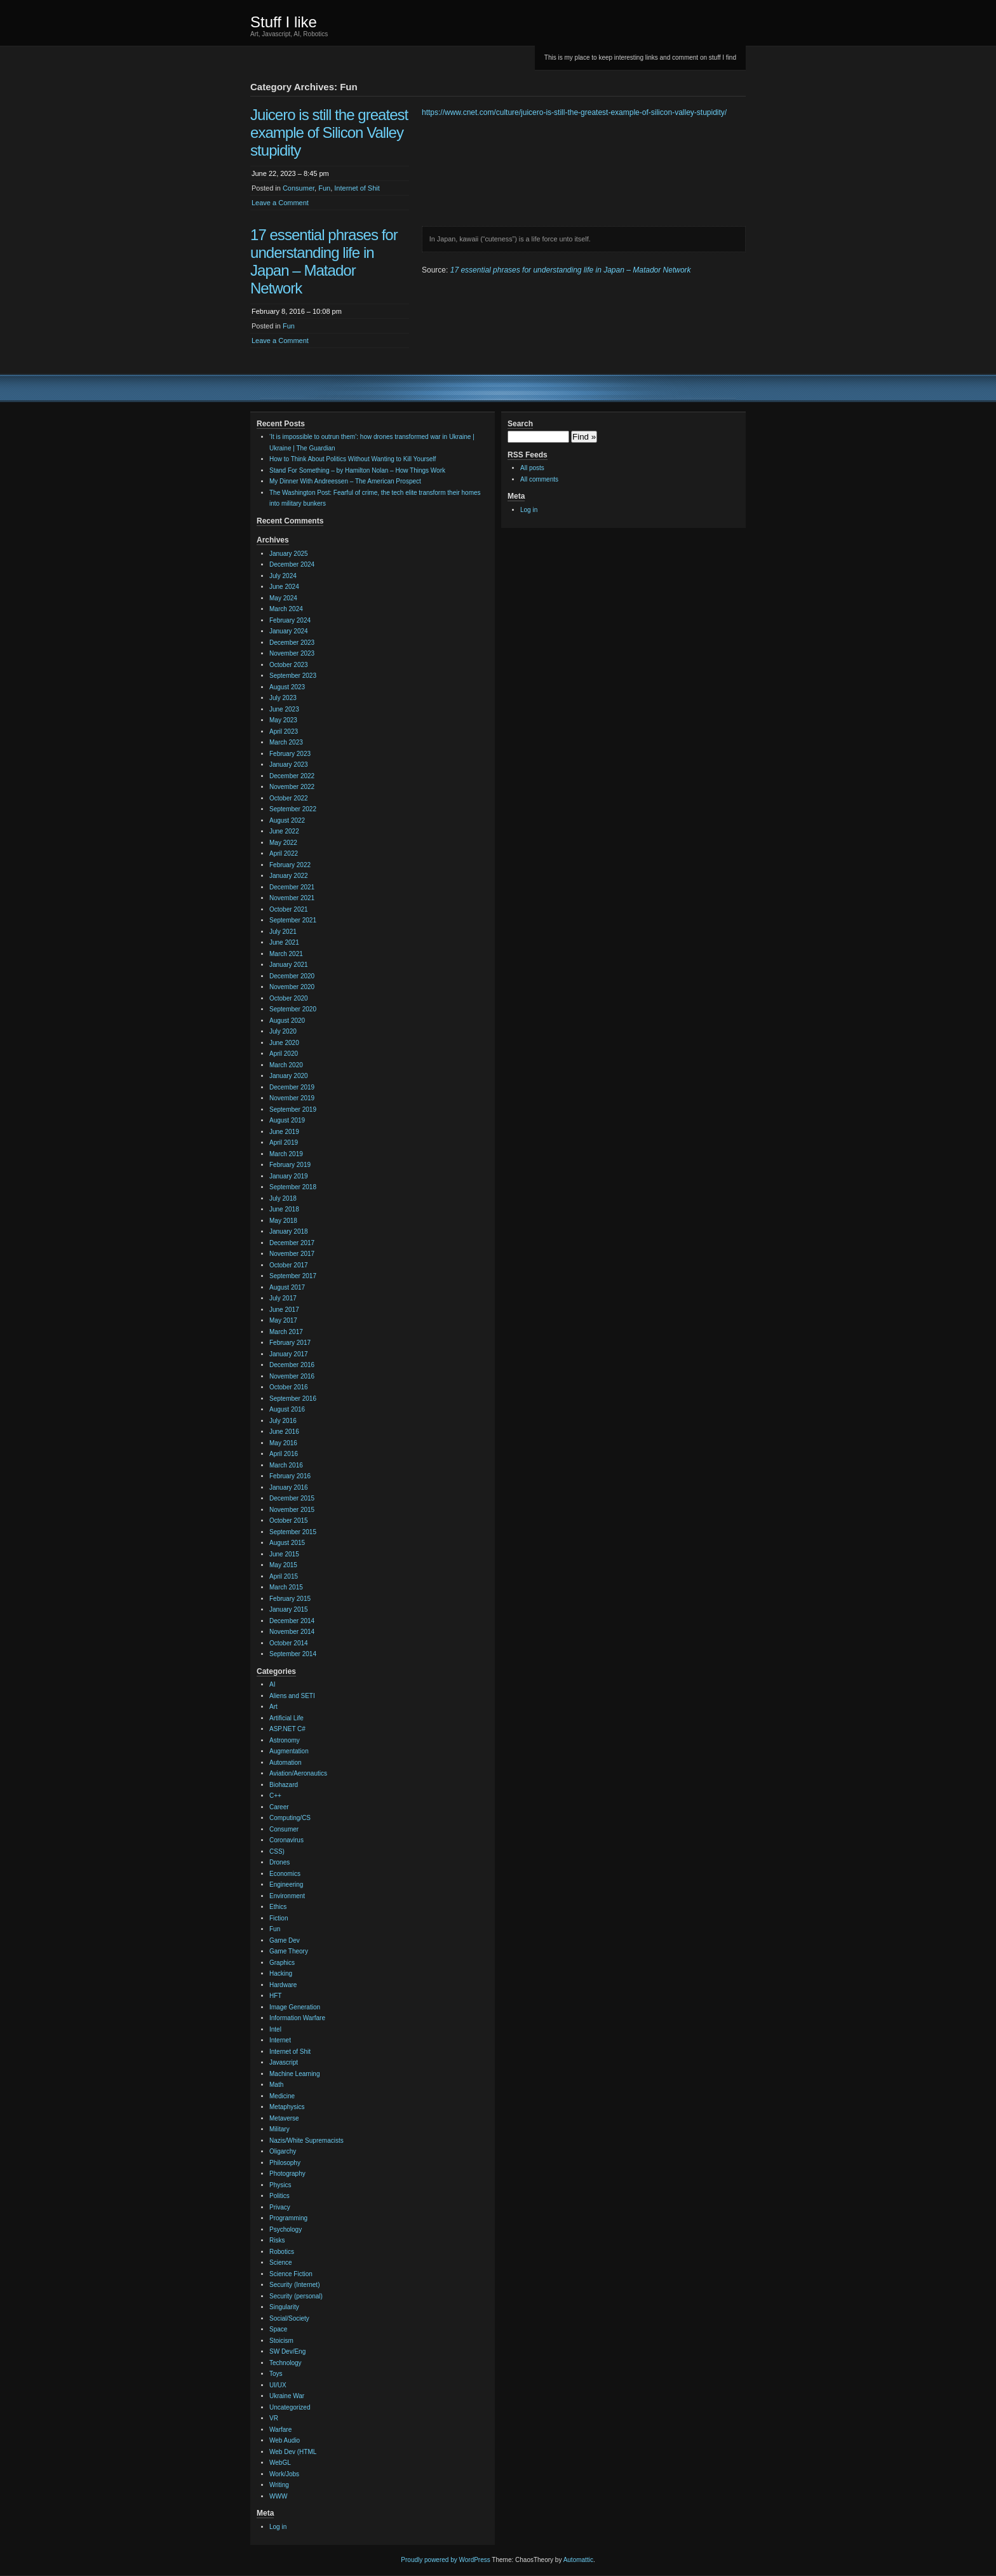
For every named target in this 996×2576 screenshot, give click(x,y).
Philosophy (284, 2162)
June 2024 (284, 586)
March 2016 (286, 1465)
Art (273, 1706)
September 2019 (292, 1109)
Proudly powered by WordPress (445, 2559)
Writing (279, 2484)
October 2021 (288, 909)
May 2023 (283, 720)
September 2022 (292, 809)
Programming (288, 2218)
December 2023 (291, 642)
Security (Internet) (294, 2284)
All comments (539, 479)
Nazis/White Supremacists (306, 2140)
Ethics (277, 1906)
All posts (532, 467)
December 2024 (291, 564)
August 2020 (287, 1020)
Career (279, 1807)
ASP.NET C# (287, 1728)
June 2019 (284, 1131)
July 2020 (283, 1031)
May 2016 (283, 1443)
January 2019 (288, 1176)
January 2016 (288, 1487)
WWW (278, 2496)
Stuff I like (283, 21)
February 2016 (290, 1476)
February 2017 (290, 1342)
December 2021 (291, 887)
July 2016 (283, 1420)
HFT (275, 1995)
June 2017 (284, 1309)
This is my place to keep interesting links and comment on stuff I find (640, 57)
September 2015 (292, 1531)
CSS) (277, 1851)
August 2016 (287, 1409)
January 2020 (288, 1075)
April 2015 (283, 1576)
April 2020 (283, 1053)
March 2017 (286, 1331)
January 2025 (288, 553)
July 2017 (283, 1298)
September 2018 (292, 1186)
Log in (277, 2526)
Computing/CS (290, 1817)
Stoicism (281, 2340)
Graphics (282, 1962)
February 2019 (290, 1164)
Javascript (283, 2062)
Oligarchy (282, 2151)
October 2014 (288, 1643)
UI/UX (277, 2385)
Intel (275, 2029)
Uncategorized (289, 2407)
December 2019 (291, 1087)
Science (280, 2262)
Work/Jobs (284, 2474)
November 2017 (291, 1253)
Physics (280, 2185)
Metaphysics (287, 2106)
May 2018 (283, 1220)
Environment (287, 1895)
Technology (285, 2362)
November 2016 (291, 1376)
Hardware (283, 1984)
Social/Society (289, 2318)
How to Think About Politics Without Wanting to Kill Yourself (352, 458)
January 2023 (288, 764)
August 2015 (287, 1542)
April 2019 (283, 1142)
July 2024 (283, 575)
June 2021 (284, 942)
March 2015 (286, 1587)
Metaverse (284, 2118)
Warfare (280, 2429)
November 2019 (291, 1098)
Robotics (281, 2251)
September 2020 (292, 1009)
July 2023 (283, 697)
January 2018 (288, 1231)
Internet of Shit (357, 188)
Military (279, 2129)
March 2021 (286, 953)
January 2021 (288, 964)
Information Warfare (297, 2017)
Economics (284, 1873)
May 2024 (283, 598)
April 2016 (283, 1453)
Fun (324, 188)
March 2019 (286, 1153)
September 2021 (292, 920)
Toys (276, 2373)
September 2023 (292, 675)
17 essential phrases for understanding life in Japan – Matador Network (324, 261)
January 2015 (288, 1609)
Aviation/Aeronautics (298, 1773)
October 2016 (288, 1387)
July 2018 (283, 1198)
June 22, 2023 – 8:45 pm (290, 173)
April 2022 (283, 853)
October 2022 (288, 798)
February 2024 (290, 620)
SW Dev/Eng (287, 2351)
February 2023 (290, 753)
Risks (277, 2240)
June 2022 (284, 831)
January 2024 (288, 631)
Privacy (279, 2207)
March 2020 (286, 1065)
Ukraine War (286, 2395)
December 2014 (291, 1620)
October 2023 (288, 664)
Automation (285, 1762)
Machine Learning (294, 2073)
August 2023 (287, 687)
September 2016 (292, 1398)
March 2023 (286, 742)
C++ (275, 1795)
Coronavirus (286, 1840)
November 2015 (291, 1509)
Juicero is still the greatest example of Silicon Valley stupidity (329, 132)
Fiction (278, 1918)
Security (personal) (296, 2296)
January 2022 (288, 875)
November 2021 (291, 897)
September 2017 (292, 1275)
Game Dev (284, 1940)
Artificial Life (286, 1718)
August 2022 (287, 820)
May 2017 (283, 1320)
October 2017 (288, 1265)
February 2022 (290, 864)
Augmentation (289, 1751)
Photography (287, 2173)
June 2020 (284, 1042)
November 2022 (291, 786)
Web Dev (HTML (292, 2451)
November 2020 (291, 986)
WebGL (280, 2462)
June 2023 (284, 709)
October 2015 (288, 1520)
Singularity (284, 2306)
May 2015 (283, 1564)
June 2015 (284, 1554)
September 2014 (292, 1653)
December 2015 (291, 1498)
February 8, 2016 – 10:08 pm (297, 311)
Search (520, 423)
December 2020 (291, 976)
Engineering (286, 1884)
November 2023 (291, 653)
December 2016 (291, 1364)
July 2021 (283, 931)
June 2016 (284, 1431)
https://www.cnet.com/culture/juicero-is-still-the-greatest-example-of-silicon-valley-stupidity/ (574, 112)
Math (276, 2084)
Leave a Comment (280, 202)
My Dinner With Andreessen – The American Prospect (345, 481)
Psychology (285, 2229)
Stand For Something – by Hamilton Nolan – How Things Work (357, 470)
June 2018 (284, 1209)
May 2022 (283, 842)
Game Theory (288, 1951)
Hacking (280, 1973)
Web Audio (284, 2440)
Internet (280, 2040)
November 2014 (291, 1631)
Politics (279, 2195)
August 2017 (287, 1287)
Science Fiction (291, 2273)
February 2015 (290, 1598)
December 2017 (291, 1242)
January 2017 (288, 1354)
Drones (279, 1862)
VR (273, 2418)
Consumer (298, 188)
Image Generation (294, 2007)
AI (272, 1684)
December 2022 (291, 775)
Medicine (282, 2096)
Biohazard (283, 1784)
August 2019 (287, 1120)
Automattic (578, 2559)
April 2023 (283, 731)
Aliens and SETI (292, 1695)
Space (278, 2329)
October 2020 (288, 998)
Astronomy (284, 1740)
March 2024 (286, 608)
